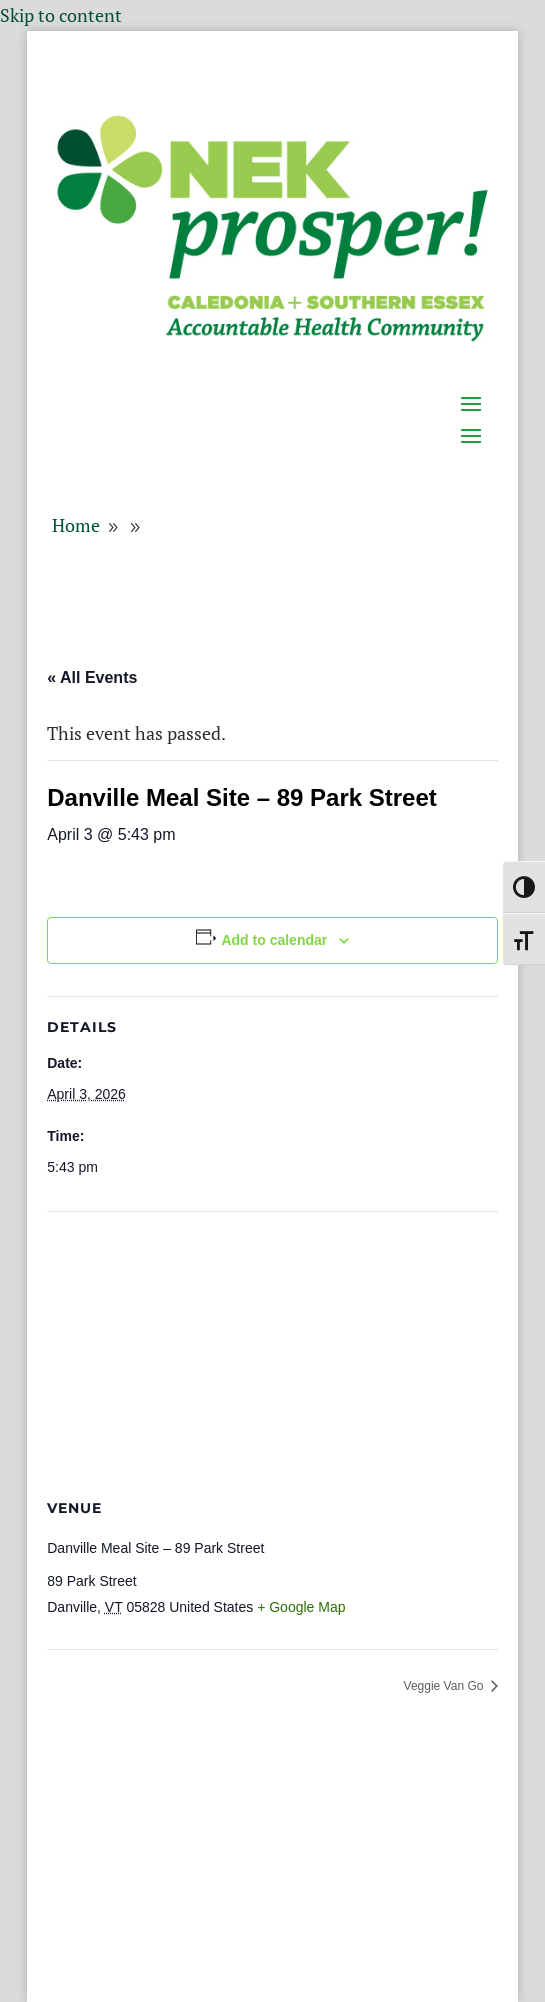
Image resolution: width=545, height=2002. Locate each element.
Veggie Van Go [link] (445, 1686)
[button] (477, 362)
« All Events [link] (92, 677)
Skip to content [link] (61, 15)
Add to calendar (274, 940)
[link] (272, 339)
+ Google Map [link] (301, 1607)
